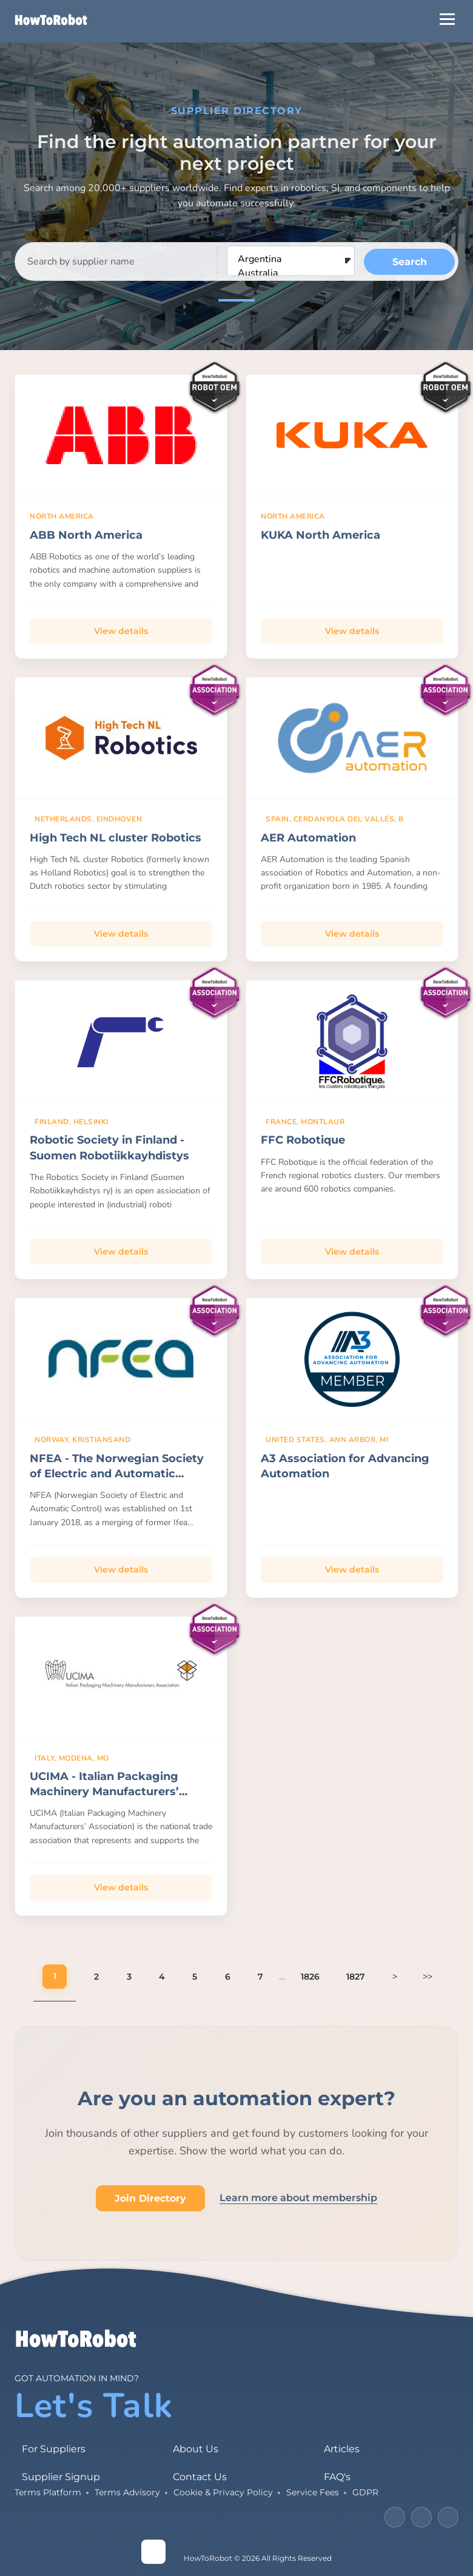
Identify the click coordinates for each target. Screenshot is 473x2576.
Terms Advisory (127, 2492)
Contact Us (200, 2477)
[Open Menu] (447, 19)
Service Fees (312, 2492)
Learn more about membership (298, 2197)
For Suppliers (54, 2449)
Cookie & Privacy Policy (223, 2492)
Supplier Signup (61, 2477)
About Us (195, 2449)
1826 (310, 1976)
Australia (290, 273)
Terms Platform (48, 2492)
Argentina (290, 259)
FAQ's (337, 2477)
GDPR (365, 2492)
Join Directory (150, 2198)
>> (427, 1976)
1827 (355, 1976)
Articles (342, 2449)
